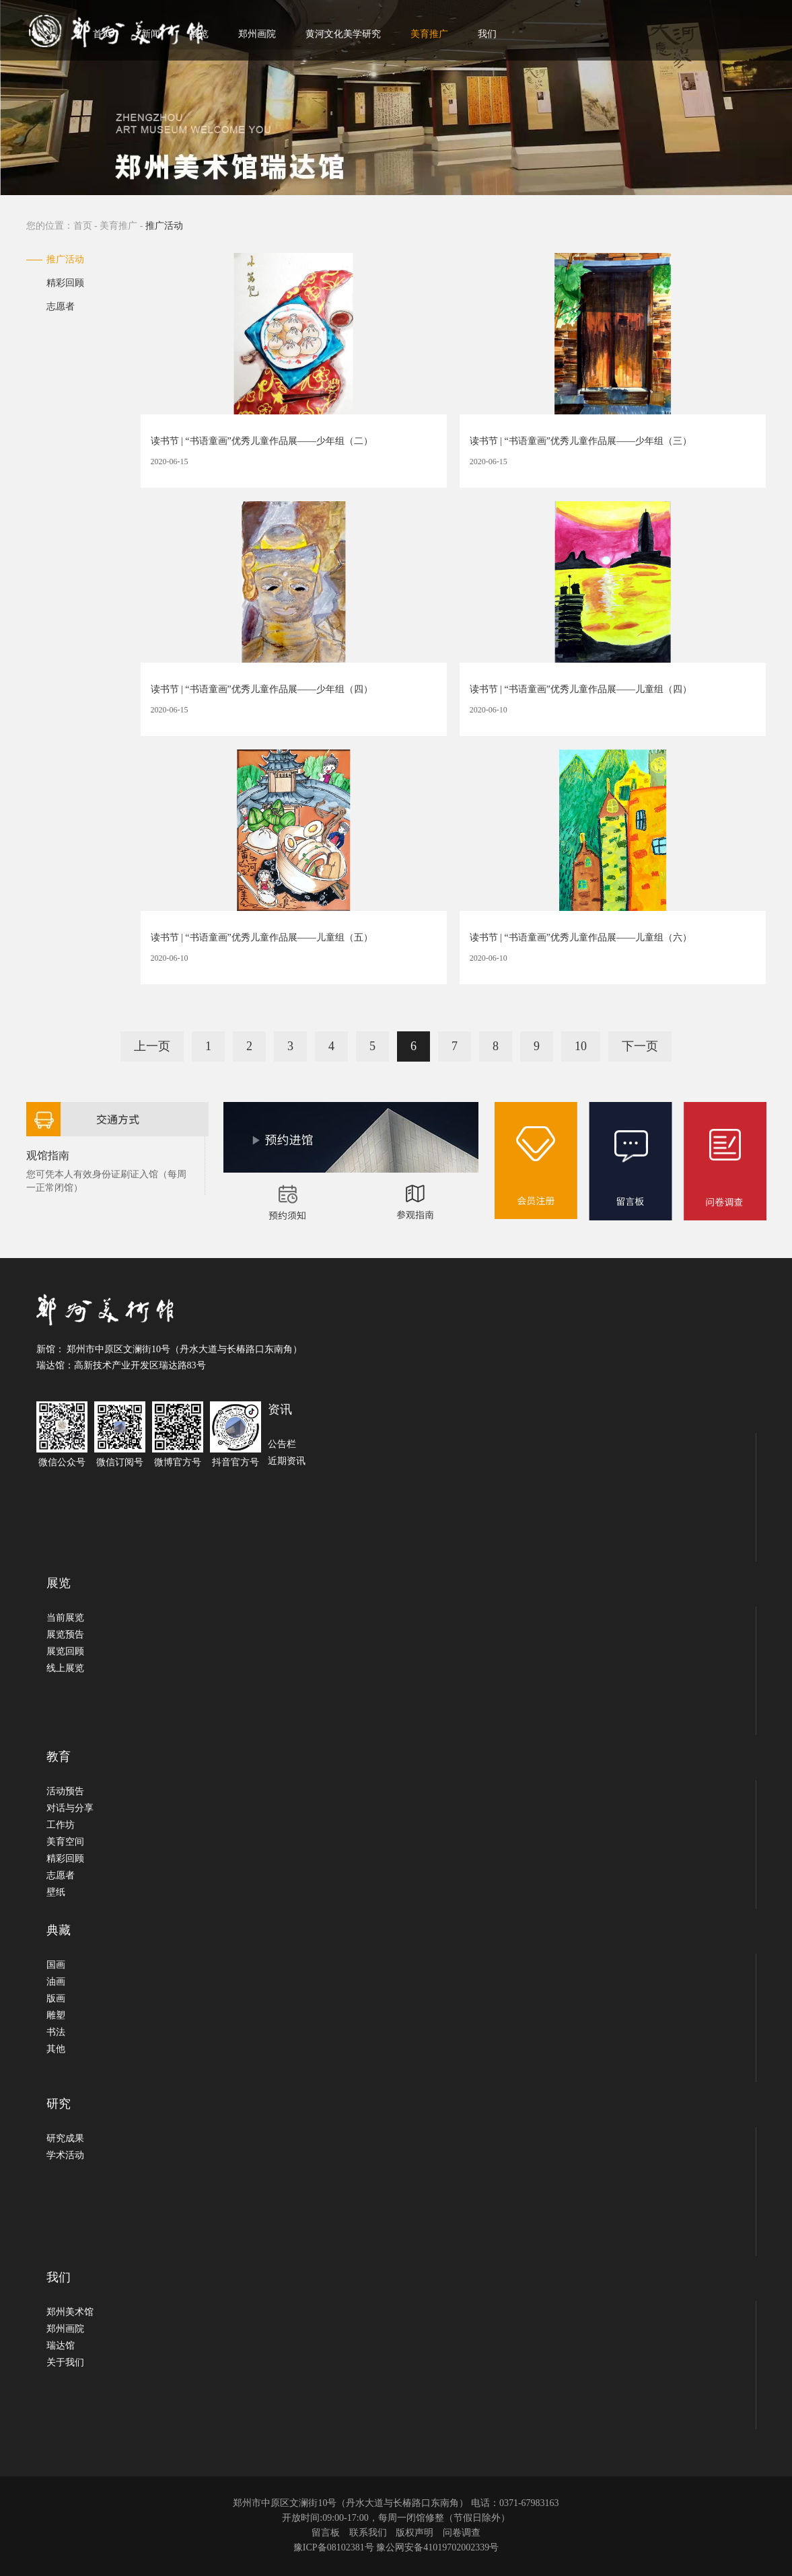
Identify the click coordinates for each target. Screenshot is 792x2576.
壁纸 (55, 1892)
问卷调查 (461, 2533)
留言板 (326, 2533)
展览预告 (65, 1634)
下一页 (640, 1046)
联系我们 (368, 2533)
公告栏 (282, 1444)
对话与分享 (70, 1808)
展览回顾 (65, 1651)
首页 (102, 34)
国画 (55, 1965)
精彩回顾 (65, 283)
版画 (55, 1998)
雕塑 (55, 2015)
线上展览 (65, 1668)
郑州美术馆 (70, 2312)
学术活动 (65, 2155)
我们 (487, 34)
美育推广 (429, 34)
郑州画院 (257, 34)
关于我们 (65, 2362)
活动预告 (65, 1791)
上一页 (152, 1046)
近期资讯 (286, 1461)
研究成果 (65, 2138)
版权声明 (414, 2533)
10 (581, 1046)
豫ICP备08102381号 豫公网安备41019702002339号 (396, 2547)
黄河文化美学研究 (343, 34)
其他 (55, 2049)
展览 (199, 34)
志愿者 (60, 306)
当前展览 (65, 1618)
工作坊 (60, 1825)
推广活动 (65, 259)
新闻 (150, 34)
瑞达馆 (60, 2346)
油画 (55, 1982)
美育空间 (65, 1842)
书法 (55, 2032)
